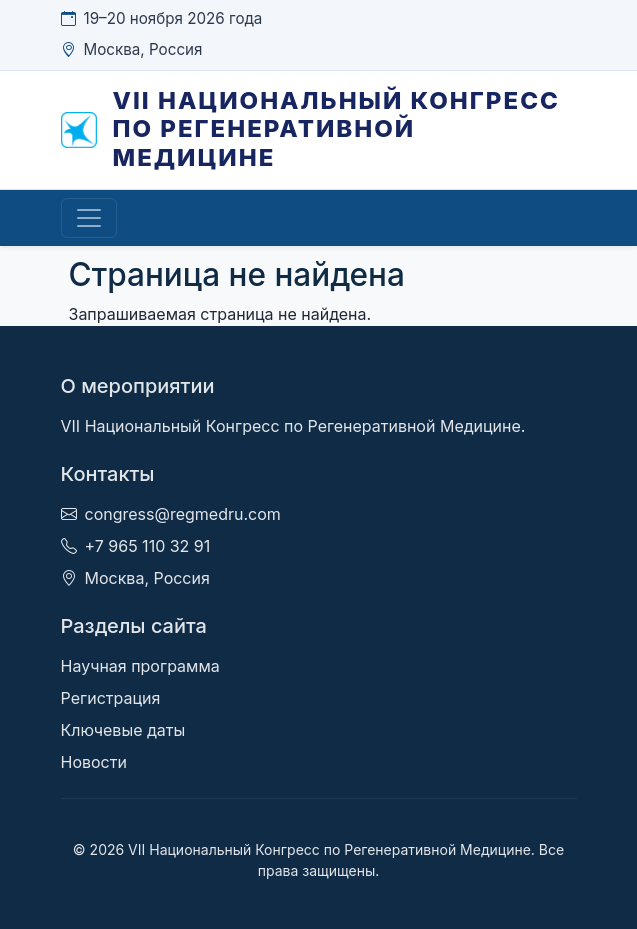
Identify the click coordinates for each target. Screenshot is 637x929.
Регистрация (111, 698)
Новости (94, 762)
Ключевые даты (123, 730)
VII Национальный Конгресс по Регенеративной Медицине (336, 129)
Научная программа (140, 666)
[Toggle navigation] (89, 218)
